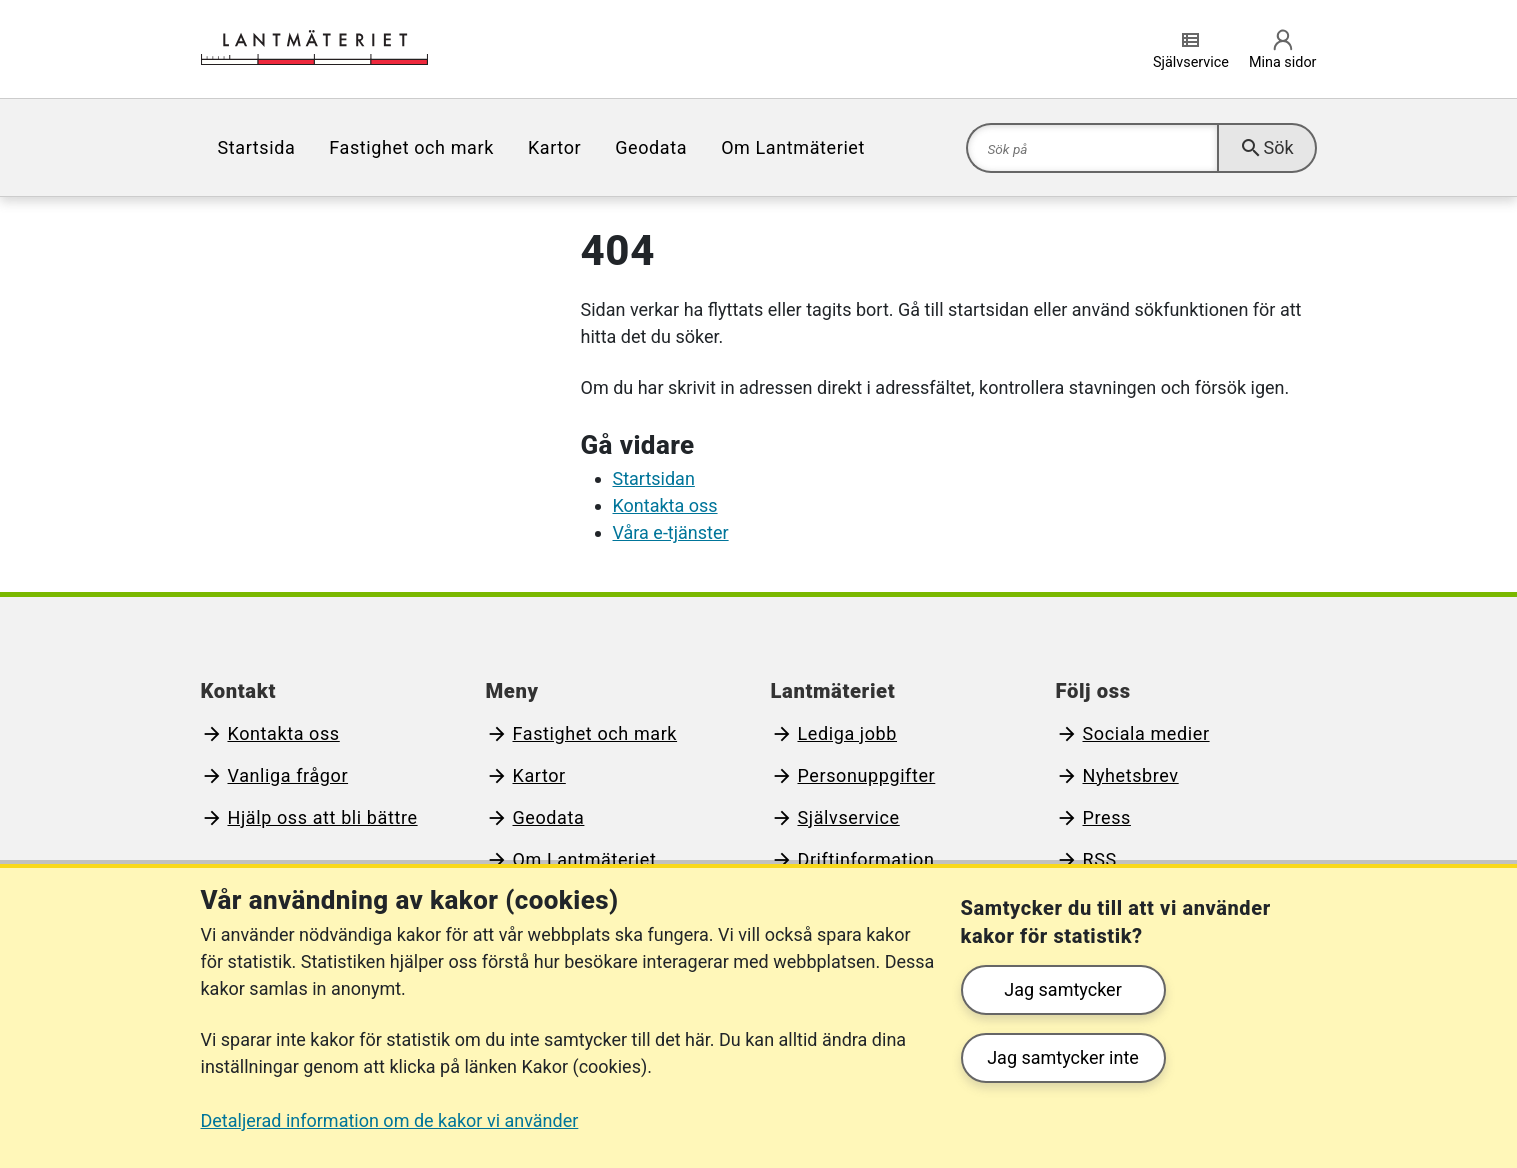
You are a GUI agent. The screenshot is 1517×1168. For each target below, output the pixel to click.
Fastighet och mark (411, 147)
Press (1107, 817)
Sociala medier (1146, 733)
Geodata (651, 147)
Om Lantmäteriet (793, 147)
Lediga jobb (848, 733)
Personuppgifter (867, 775)
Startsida (257, 147)
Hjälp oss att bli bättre (323, 817)
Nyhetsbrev (1131, 775)
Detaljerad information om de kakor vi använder (390, 1120)
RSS (1100, 859)
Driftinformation (866, 859)
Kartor (554, 147)
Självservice (849, 817)
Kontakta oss (665, 505)
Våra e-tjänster (671, 532)
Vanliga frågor (288, 775)
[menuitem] (257, 147)
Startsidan (654, 478)
